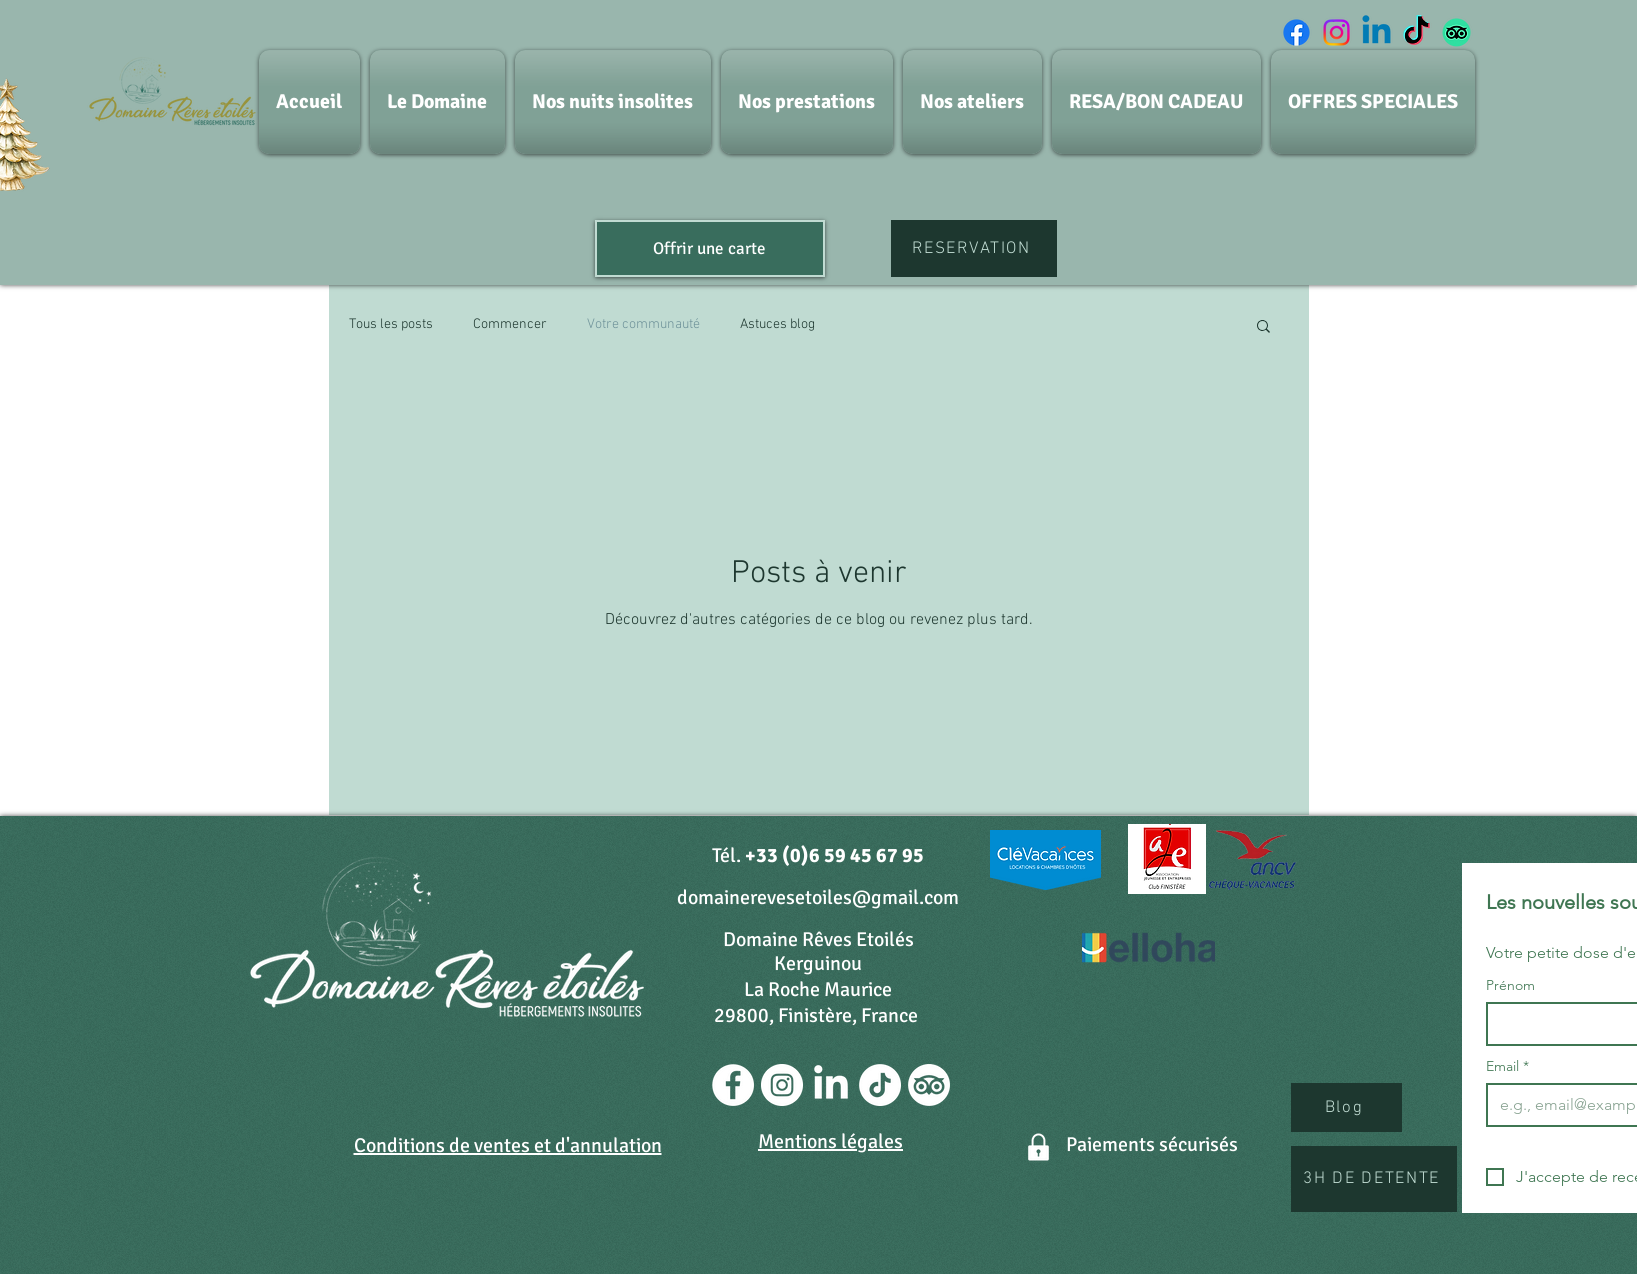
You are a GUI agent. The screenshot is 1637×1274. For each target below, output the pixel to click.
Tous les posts (391, 324)
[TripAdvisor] (1456, 32)
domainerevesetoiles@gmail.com (818, 897)
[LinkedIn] (831, 1085)
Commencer (510, 324)
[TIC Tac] (1416, 32)
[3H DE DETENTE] (1374, 1179)
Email (1507, 1066)
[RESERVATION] (974, 248)
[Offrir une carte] (710, 248)
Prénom (1510, 985)
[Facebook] (1296, 32)
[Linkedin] (1376, 32)
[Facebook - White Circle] (733, 1085)
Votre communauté (643, 324)
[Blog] (1346, 1107)
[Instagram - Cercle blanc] (782, 1085)
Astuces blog (777, 324)
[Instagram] (1336, 32)
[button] (1263, 327)
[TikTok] (880, 1085)
